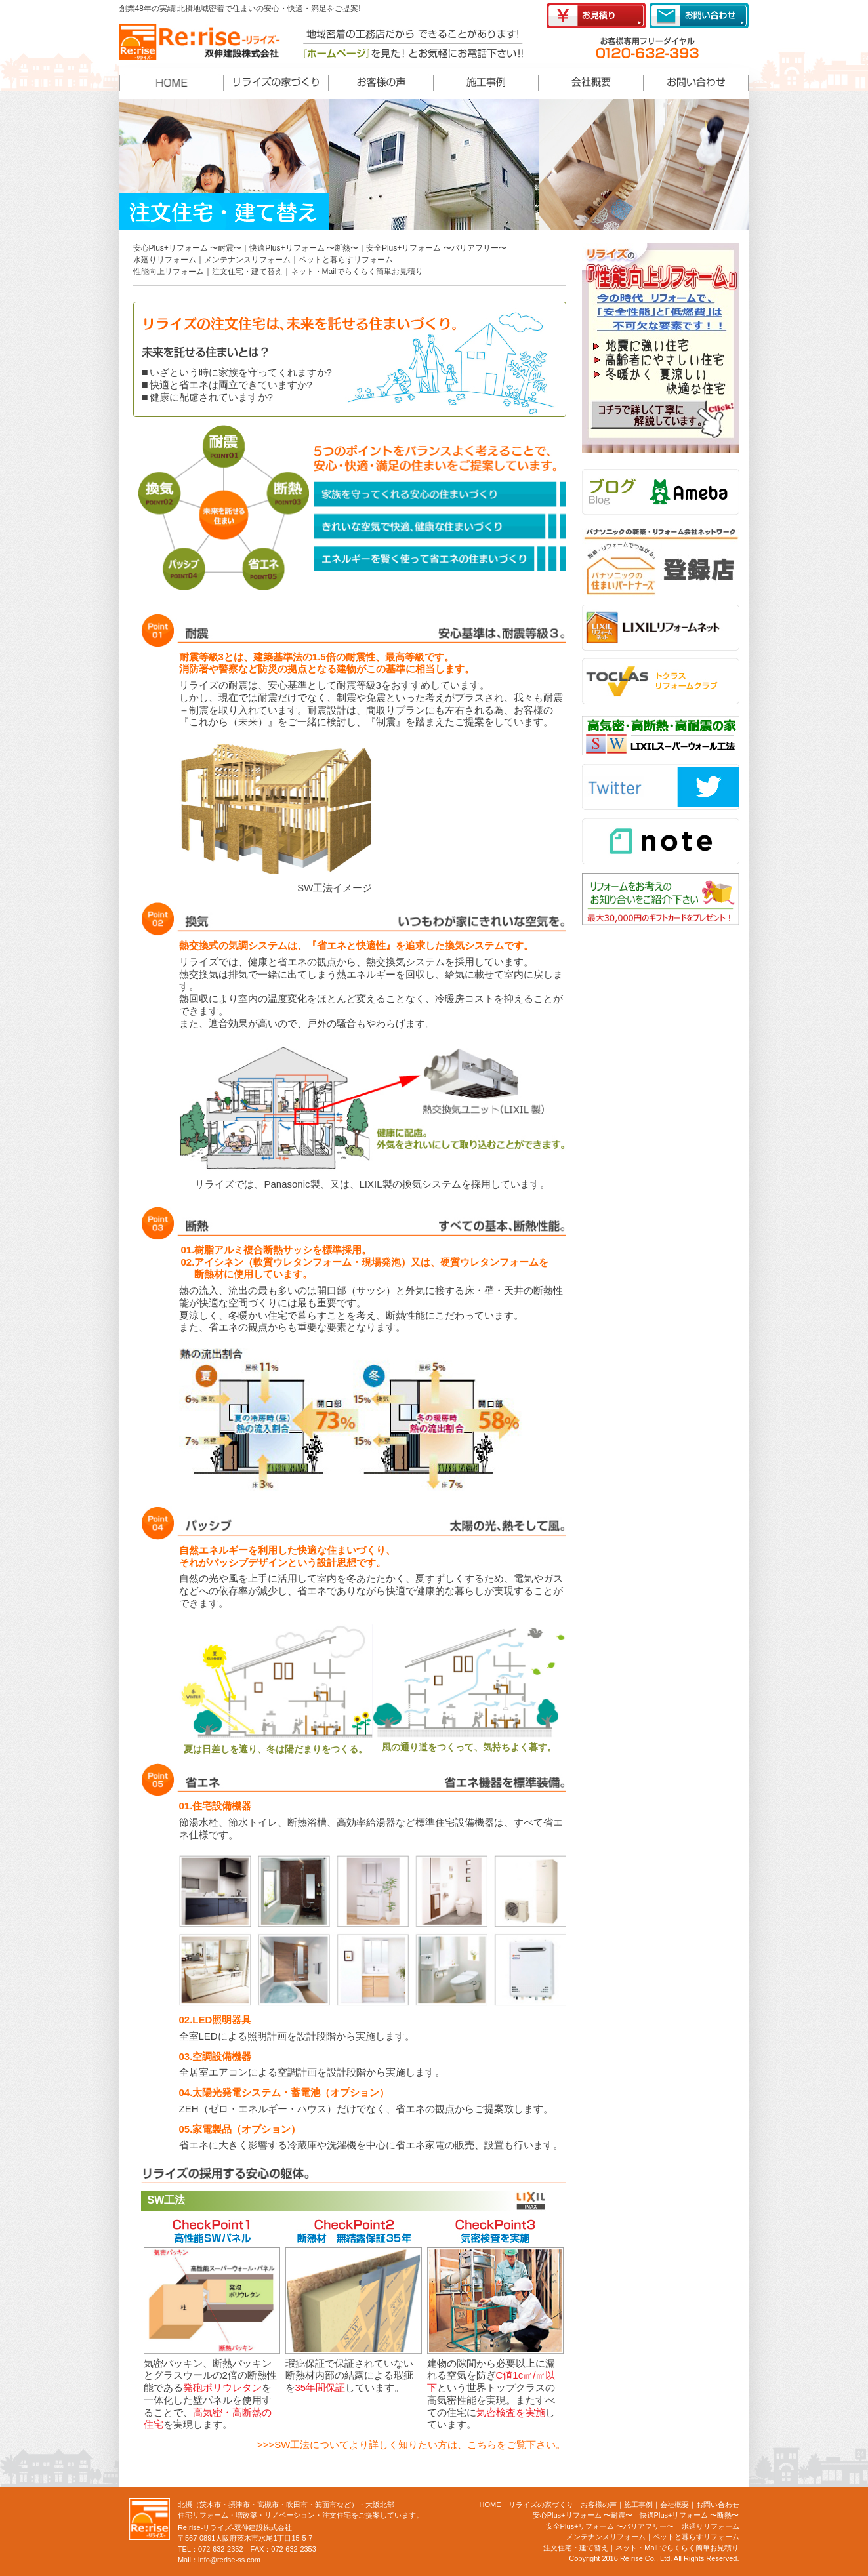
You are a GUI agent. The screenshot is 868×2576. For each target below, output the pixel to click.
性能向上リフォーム (168, 271)
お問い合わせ (717, 2504)
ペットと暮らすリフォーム (346, 259)
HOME (490, 2504)
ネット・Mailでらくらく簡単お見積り (357, 271)
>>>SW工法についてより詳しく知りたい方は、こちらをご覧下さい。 (411, 2444)
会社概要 (674, 2504)
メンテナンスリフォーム (247, 259)
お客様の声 (599, 2504)
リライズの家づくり (540, 2504)
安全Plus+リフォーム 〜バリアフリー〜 (436, 247)
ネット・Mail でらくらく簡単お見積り (677, 2548)
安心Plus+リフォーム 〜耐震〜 (187, 247)
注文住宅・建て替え (247, 271)
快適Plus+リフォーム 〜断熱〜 (303, 247)
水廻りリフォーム (164, 259)
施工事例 (638, 2504)
